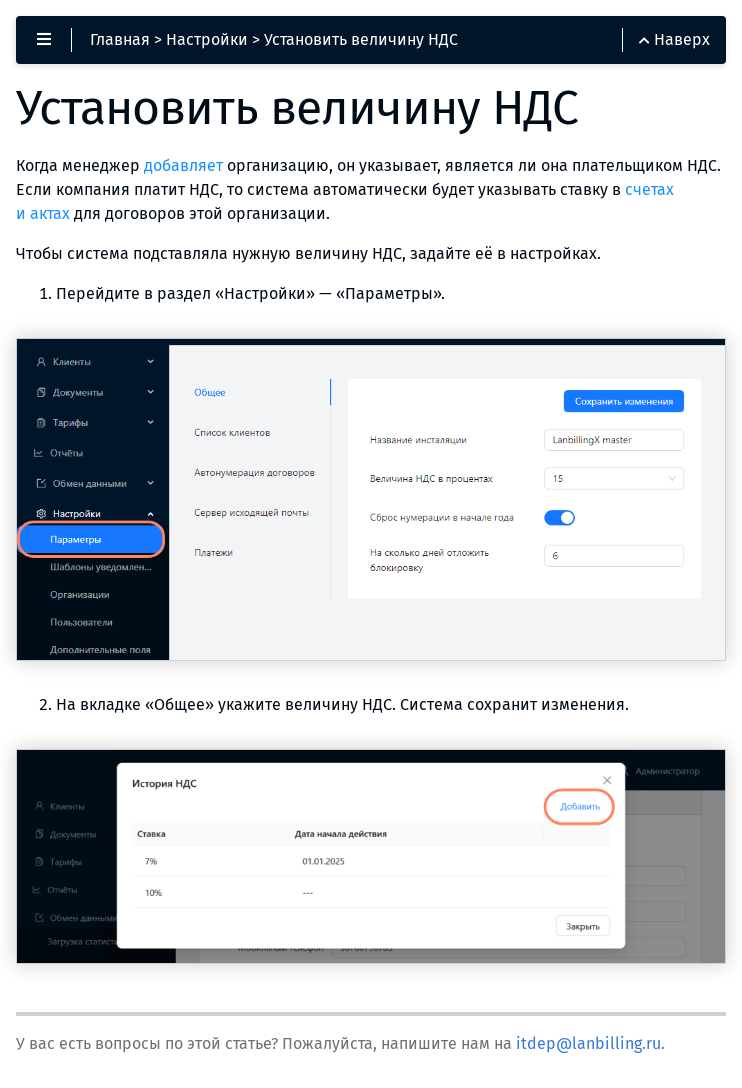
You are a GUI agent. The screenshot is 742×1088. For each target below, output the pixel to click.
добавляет (183, 165)
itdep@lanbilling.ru (588, 1043)
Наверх (674, 39)
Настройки (207, 39)
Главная (120, 39)
